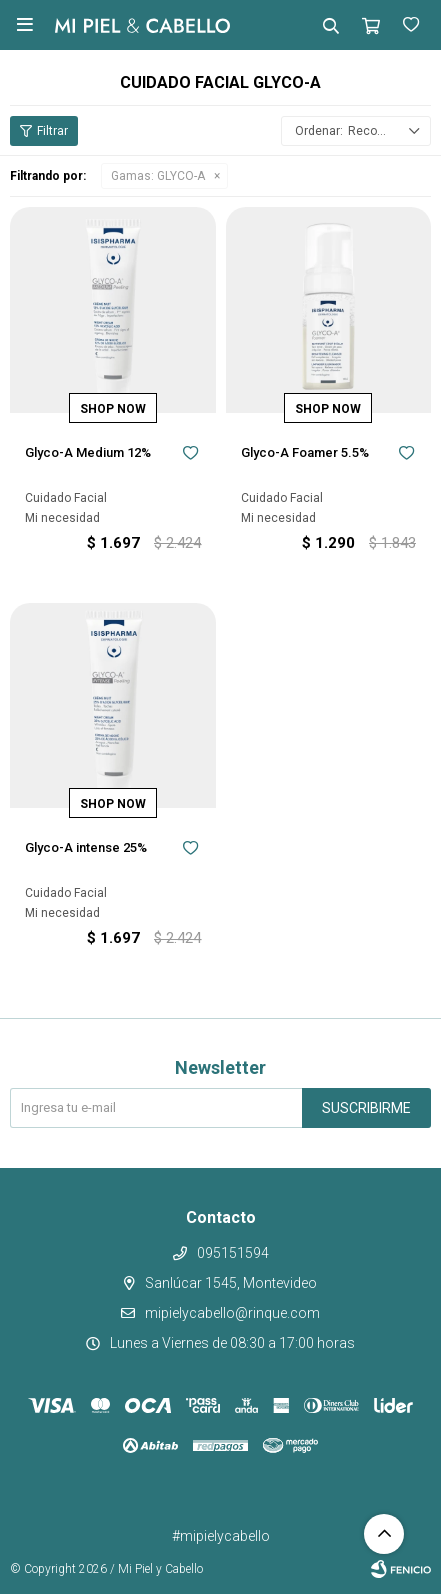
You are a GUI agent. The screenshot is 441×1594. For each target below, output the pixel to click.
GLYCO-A (158, 176)
